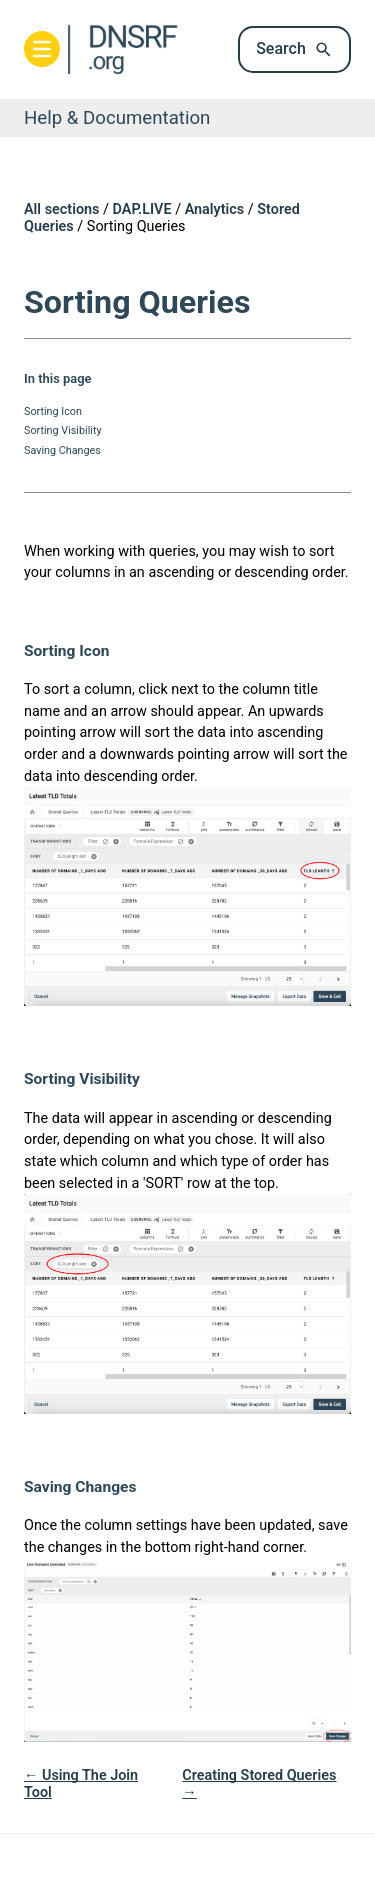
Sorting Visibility (63, 430)
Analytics (215, 209)
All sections (61, 209)
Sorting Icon (53, 411)
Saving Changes (62, 450)
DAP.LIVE (142, 209)
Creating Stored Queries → (259, 1784)
